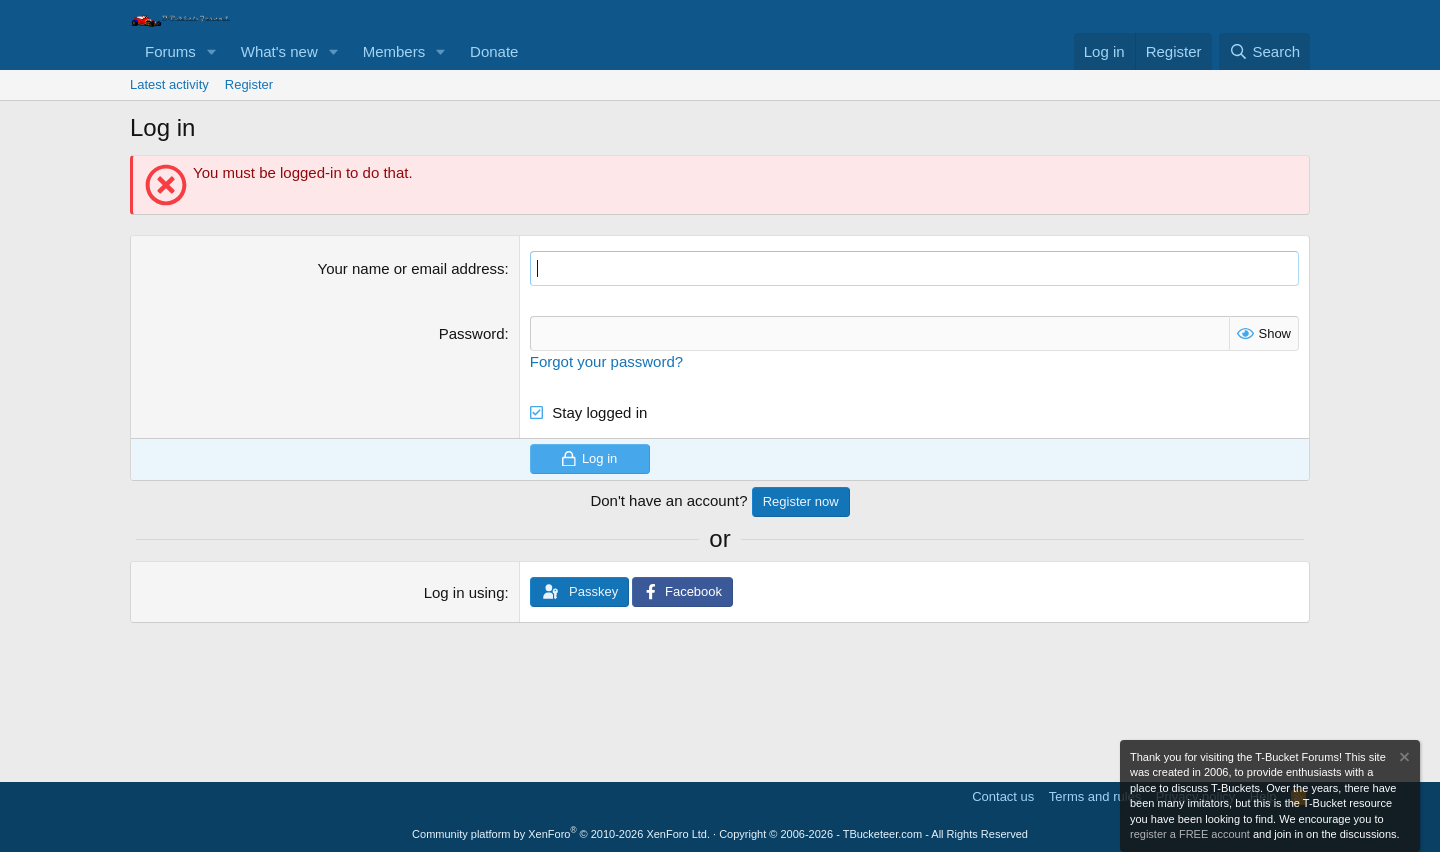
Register (249, 84)
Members (394, 51)
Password (472, 333)
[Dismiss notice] (1403, 759)
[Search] (1264, 51)
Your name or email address (411, 268)
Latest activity (169, 84)
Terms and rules (1095, 796)
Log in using (464, 592)
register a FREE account (1190, 834)
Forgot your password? (606, 361)
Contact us (1003, 796)
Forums (170, 51)
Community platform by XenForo (561, 834)
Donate (494, 51)
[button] (212, 51)
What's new (279, 51)
